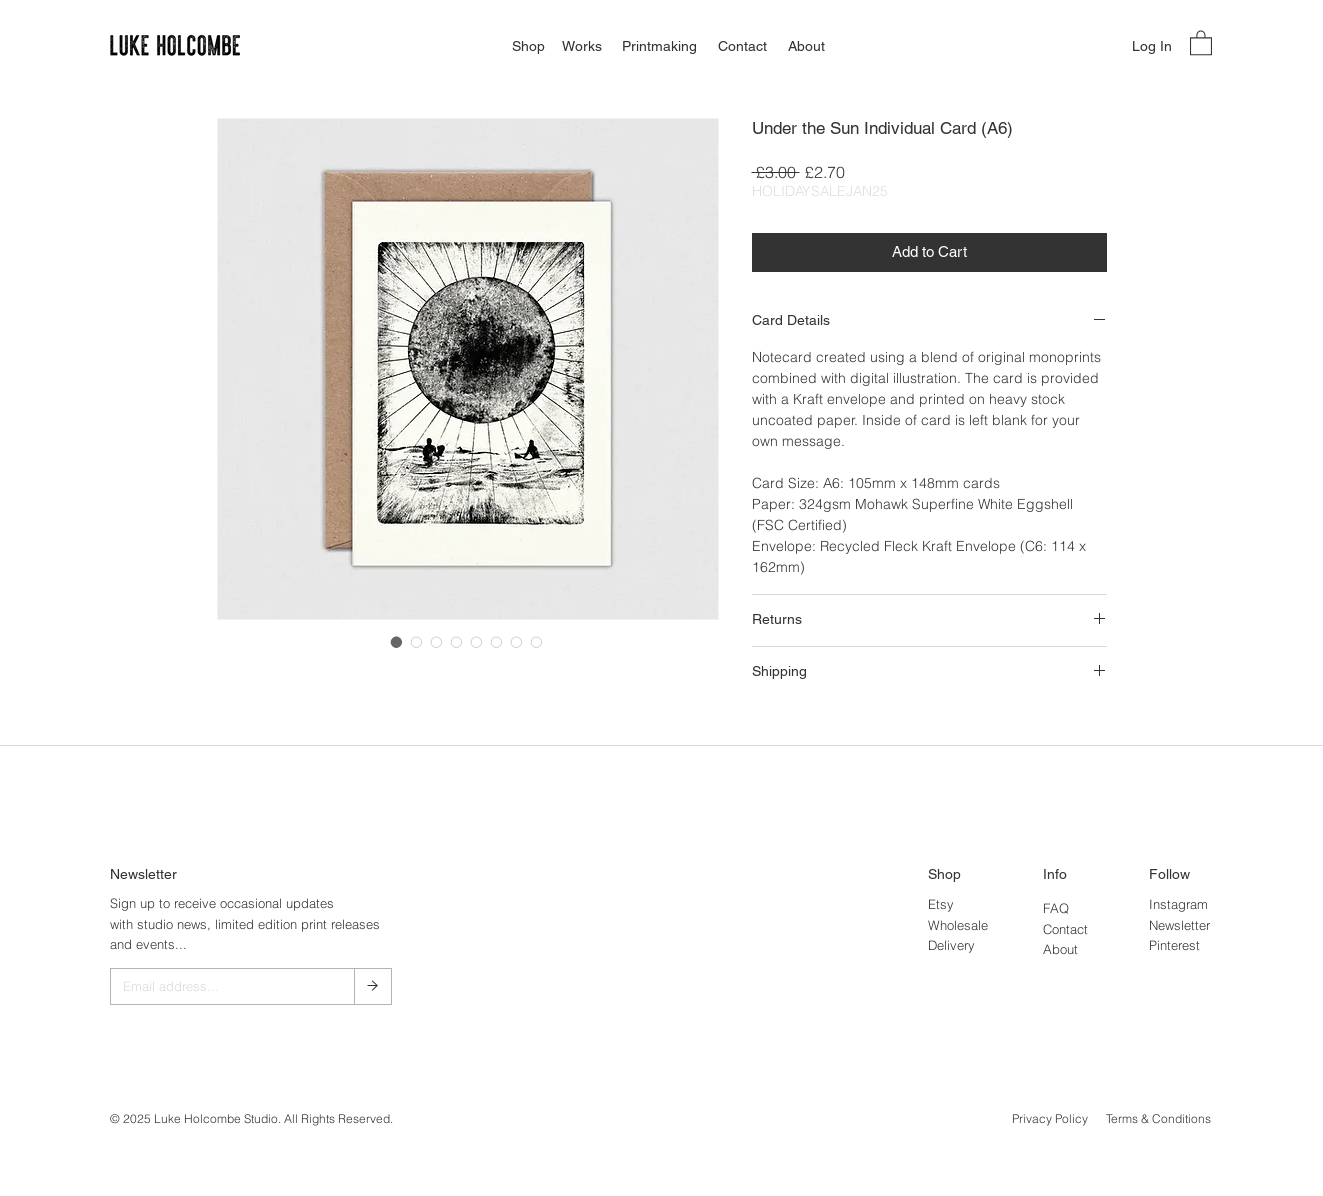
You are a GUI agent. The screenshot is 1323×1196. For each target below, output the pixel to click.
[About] (806, 47)
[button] (1201, 42)
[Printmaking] (659, 47)
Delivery (951, 945)
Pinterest (1174, 945)
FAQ (1056, 908)
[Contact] (742, 47)
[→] (373, 986)
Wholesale (958, 925)
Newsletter (1179, 925)
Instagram (1178, 904)
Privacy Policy (1050, 1118)
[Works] (581, 47)
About (1060, 949)
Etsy (941, 904)
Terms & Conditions (1158, 1118)
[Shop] (528, 47)
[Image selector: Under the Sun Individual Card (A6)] (397, 642)
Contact (1065, 929)
